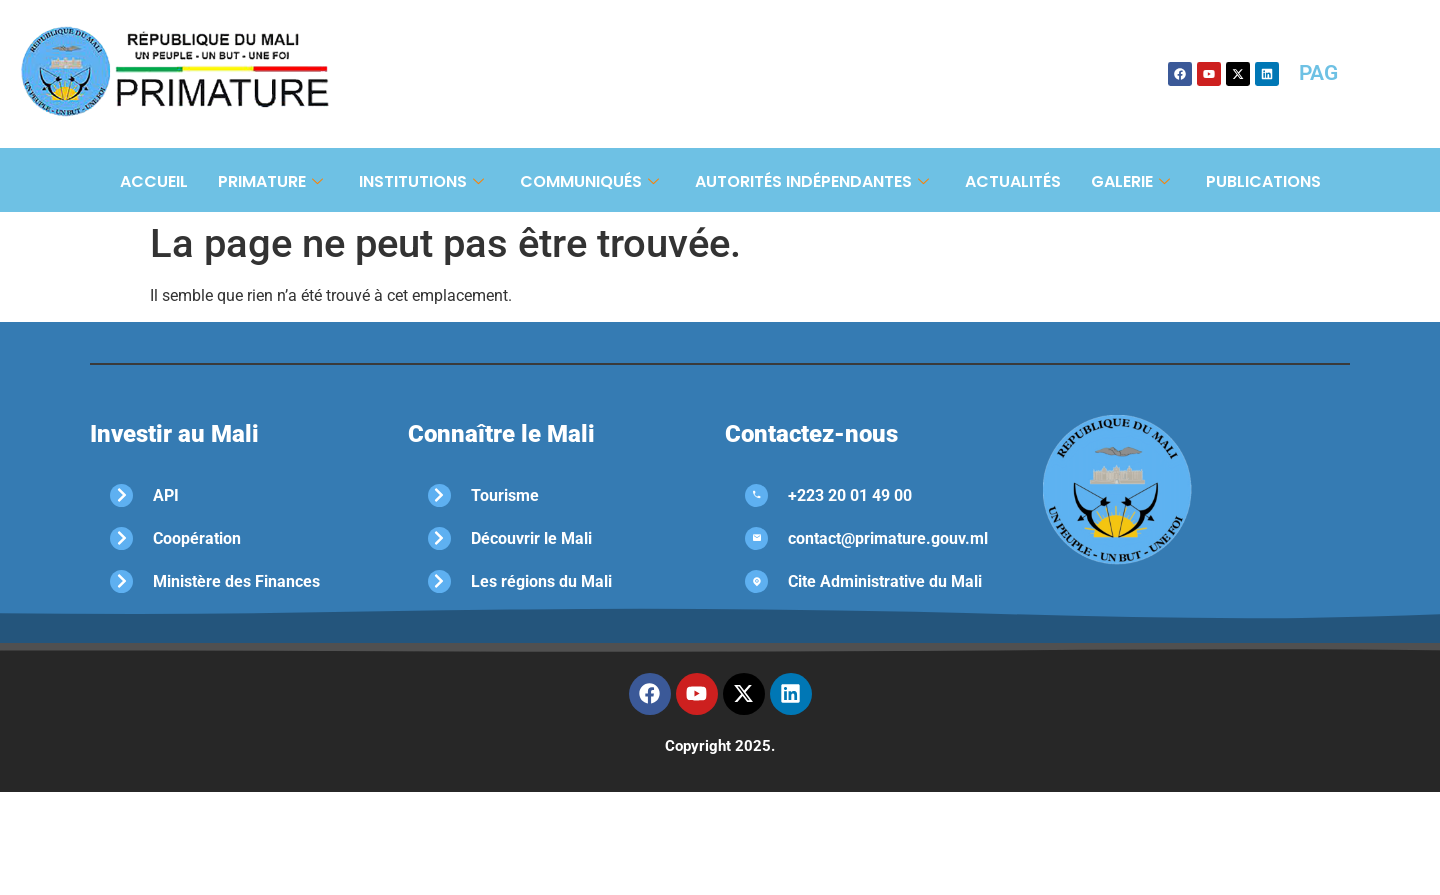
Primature (270, 181)
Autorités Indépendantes (812, 181)
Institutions (421, 181)
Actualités (1013, 181)
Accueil (154, 181)
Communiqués (589, 181)
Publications (1263, 181)
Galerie (1130, 181)
